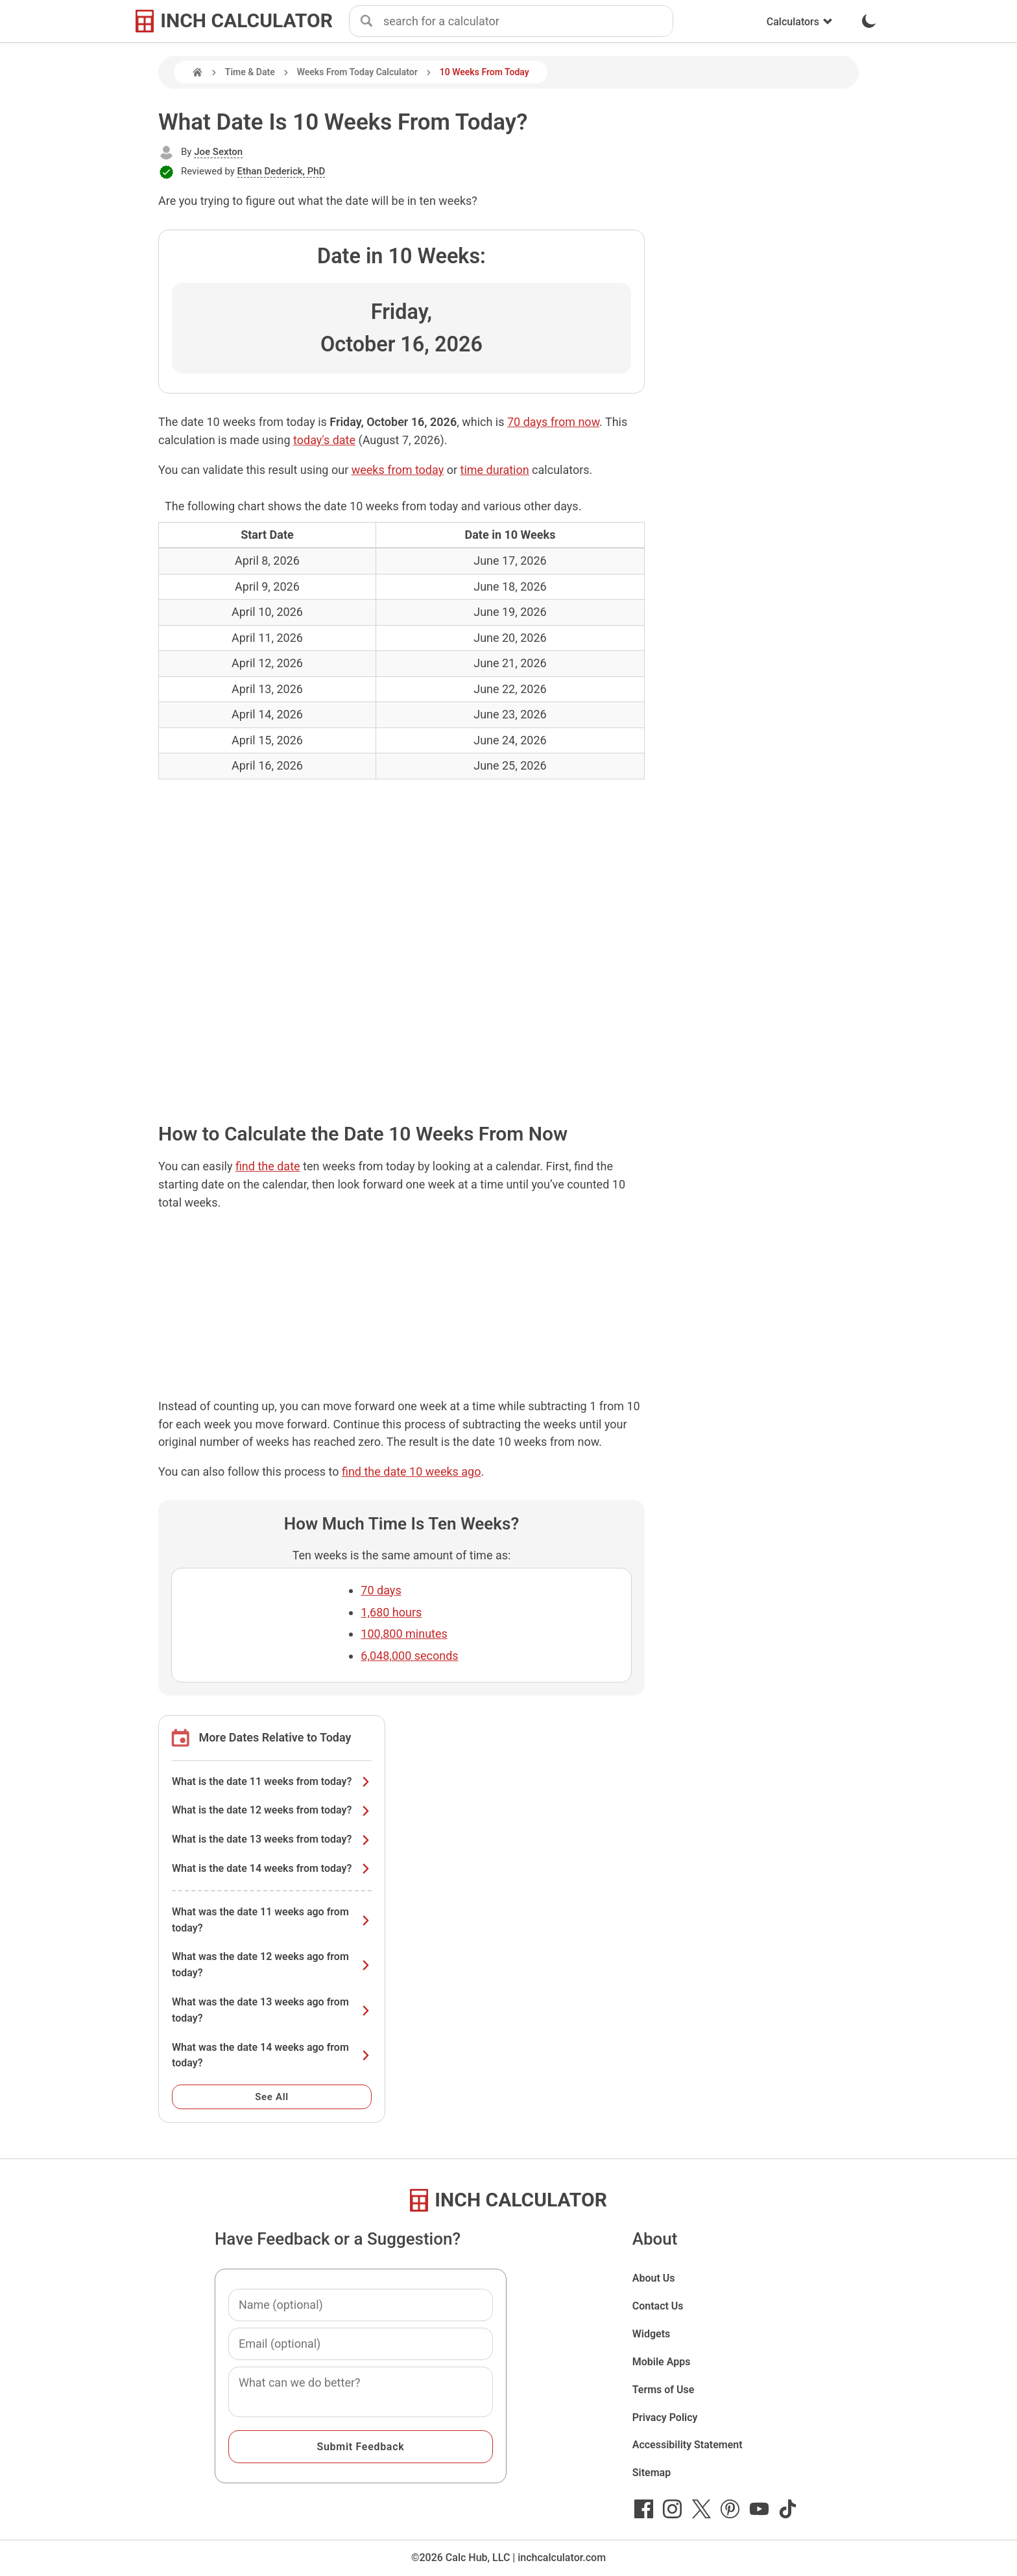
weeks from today (398, 470)
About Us (653, 2278)
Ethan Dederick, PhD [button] (281, 171)
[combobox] (528, 21)
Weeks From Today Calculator (357, 72)
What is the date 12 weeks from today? (272, 1810)
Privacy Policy (665, 2417)
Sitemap (651, 2472)
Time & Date (250, 72)
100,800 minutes (404, 1633)
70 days (381, 1590)
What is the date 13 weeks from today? (272, 1839)
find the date (267, 1166)
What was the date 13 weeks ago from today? (272, 2010)
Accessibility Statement (687, 2445)
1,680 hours (391, 1612)
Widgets (651, 2334)
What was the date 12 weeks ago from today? (272, 1964)
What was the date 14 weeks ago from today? (272, 2055)
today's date (324, 440)
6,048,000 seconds (409, 1655)
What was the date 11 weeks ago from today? (272, 1920)
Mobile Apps (661, 2362)
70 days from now (553, 422)
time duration (495, 470)
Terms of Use (663, 2389)
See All (272, 2097)
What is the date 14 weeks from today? (272, 1868)
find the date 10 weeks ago (411, 1471)
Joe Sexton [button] (218, 152)
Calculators (800, 22)
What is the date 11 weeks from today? (272, 1781)
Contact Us (658, 2306)
